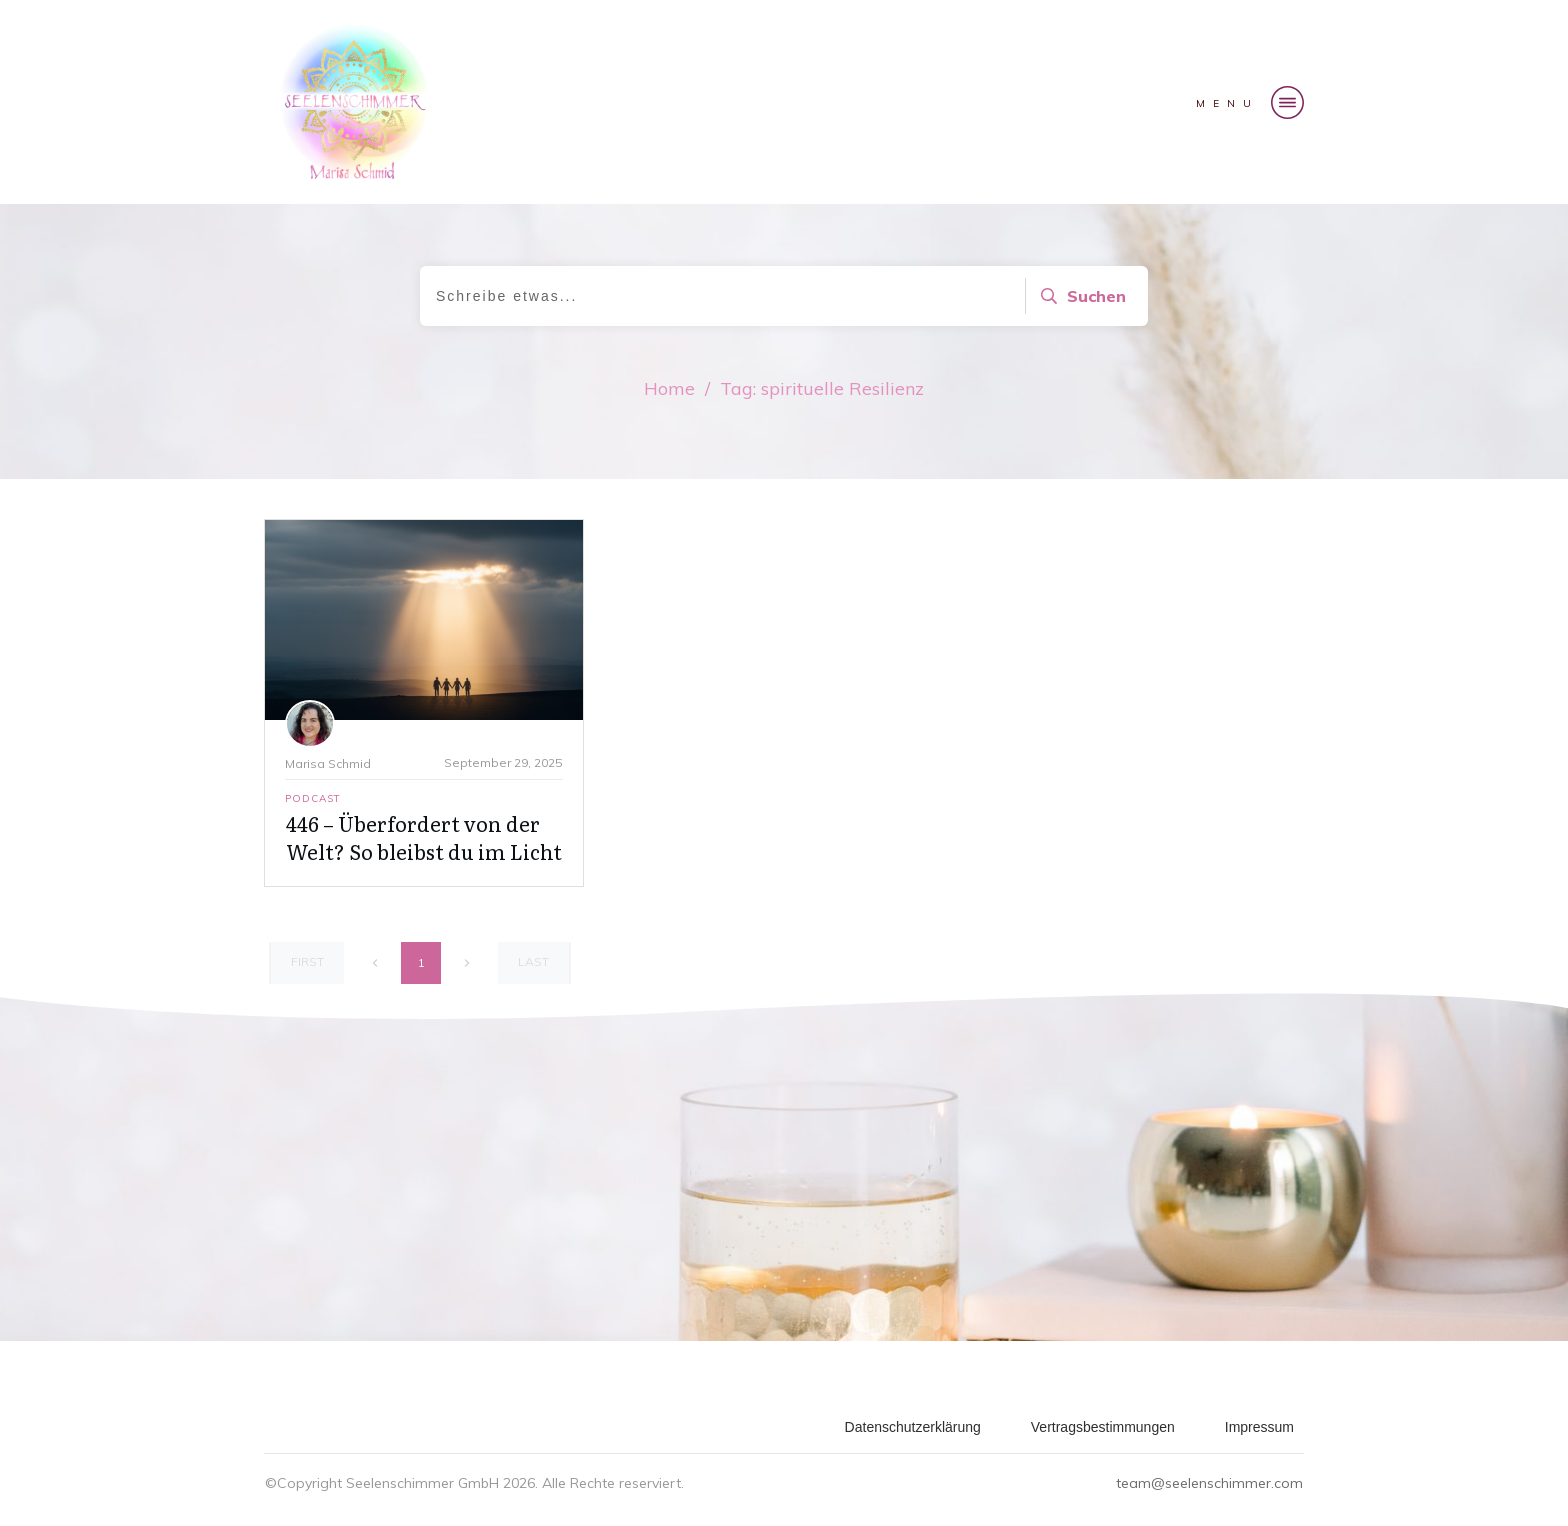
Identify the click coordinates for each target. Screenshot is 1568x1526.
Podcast (313, 798)
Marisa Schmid (328, 763)
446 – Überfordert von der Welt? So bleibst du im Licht (424, 837)
